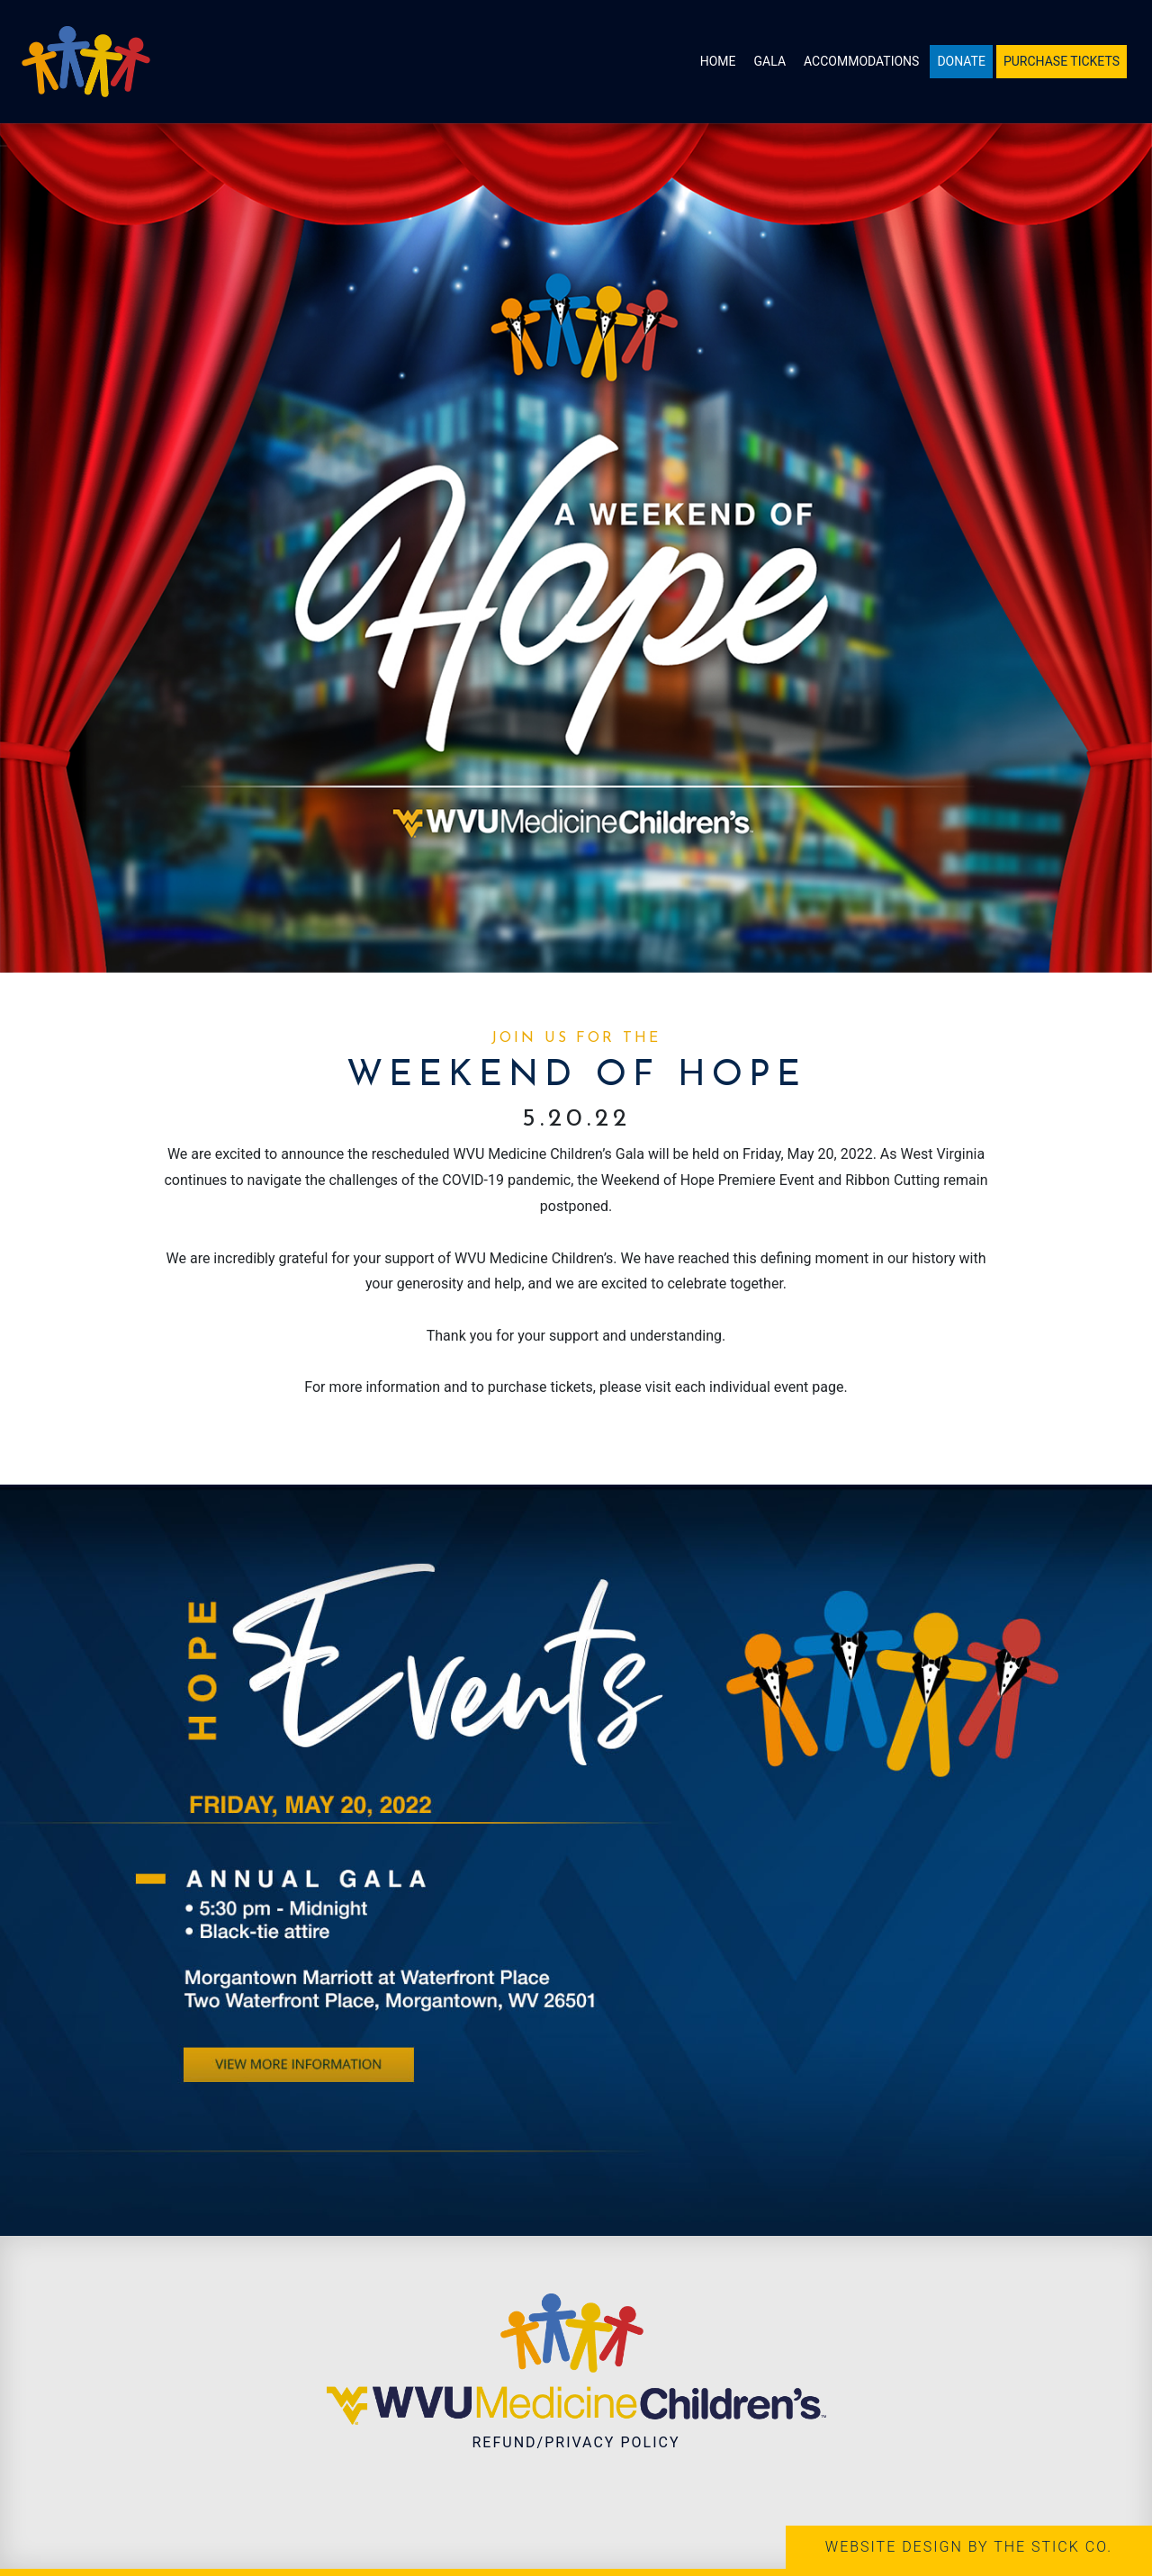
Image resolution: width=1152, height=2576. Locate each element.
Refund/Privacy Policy (576, 2442)
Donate (961, 61)
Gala (770, 61)
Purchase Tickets (1062, 61)
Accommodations (861, 61)
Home (718, 61)
